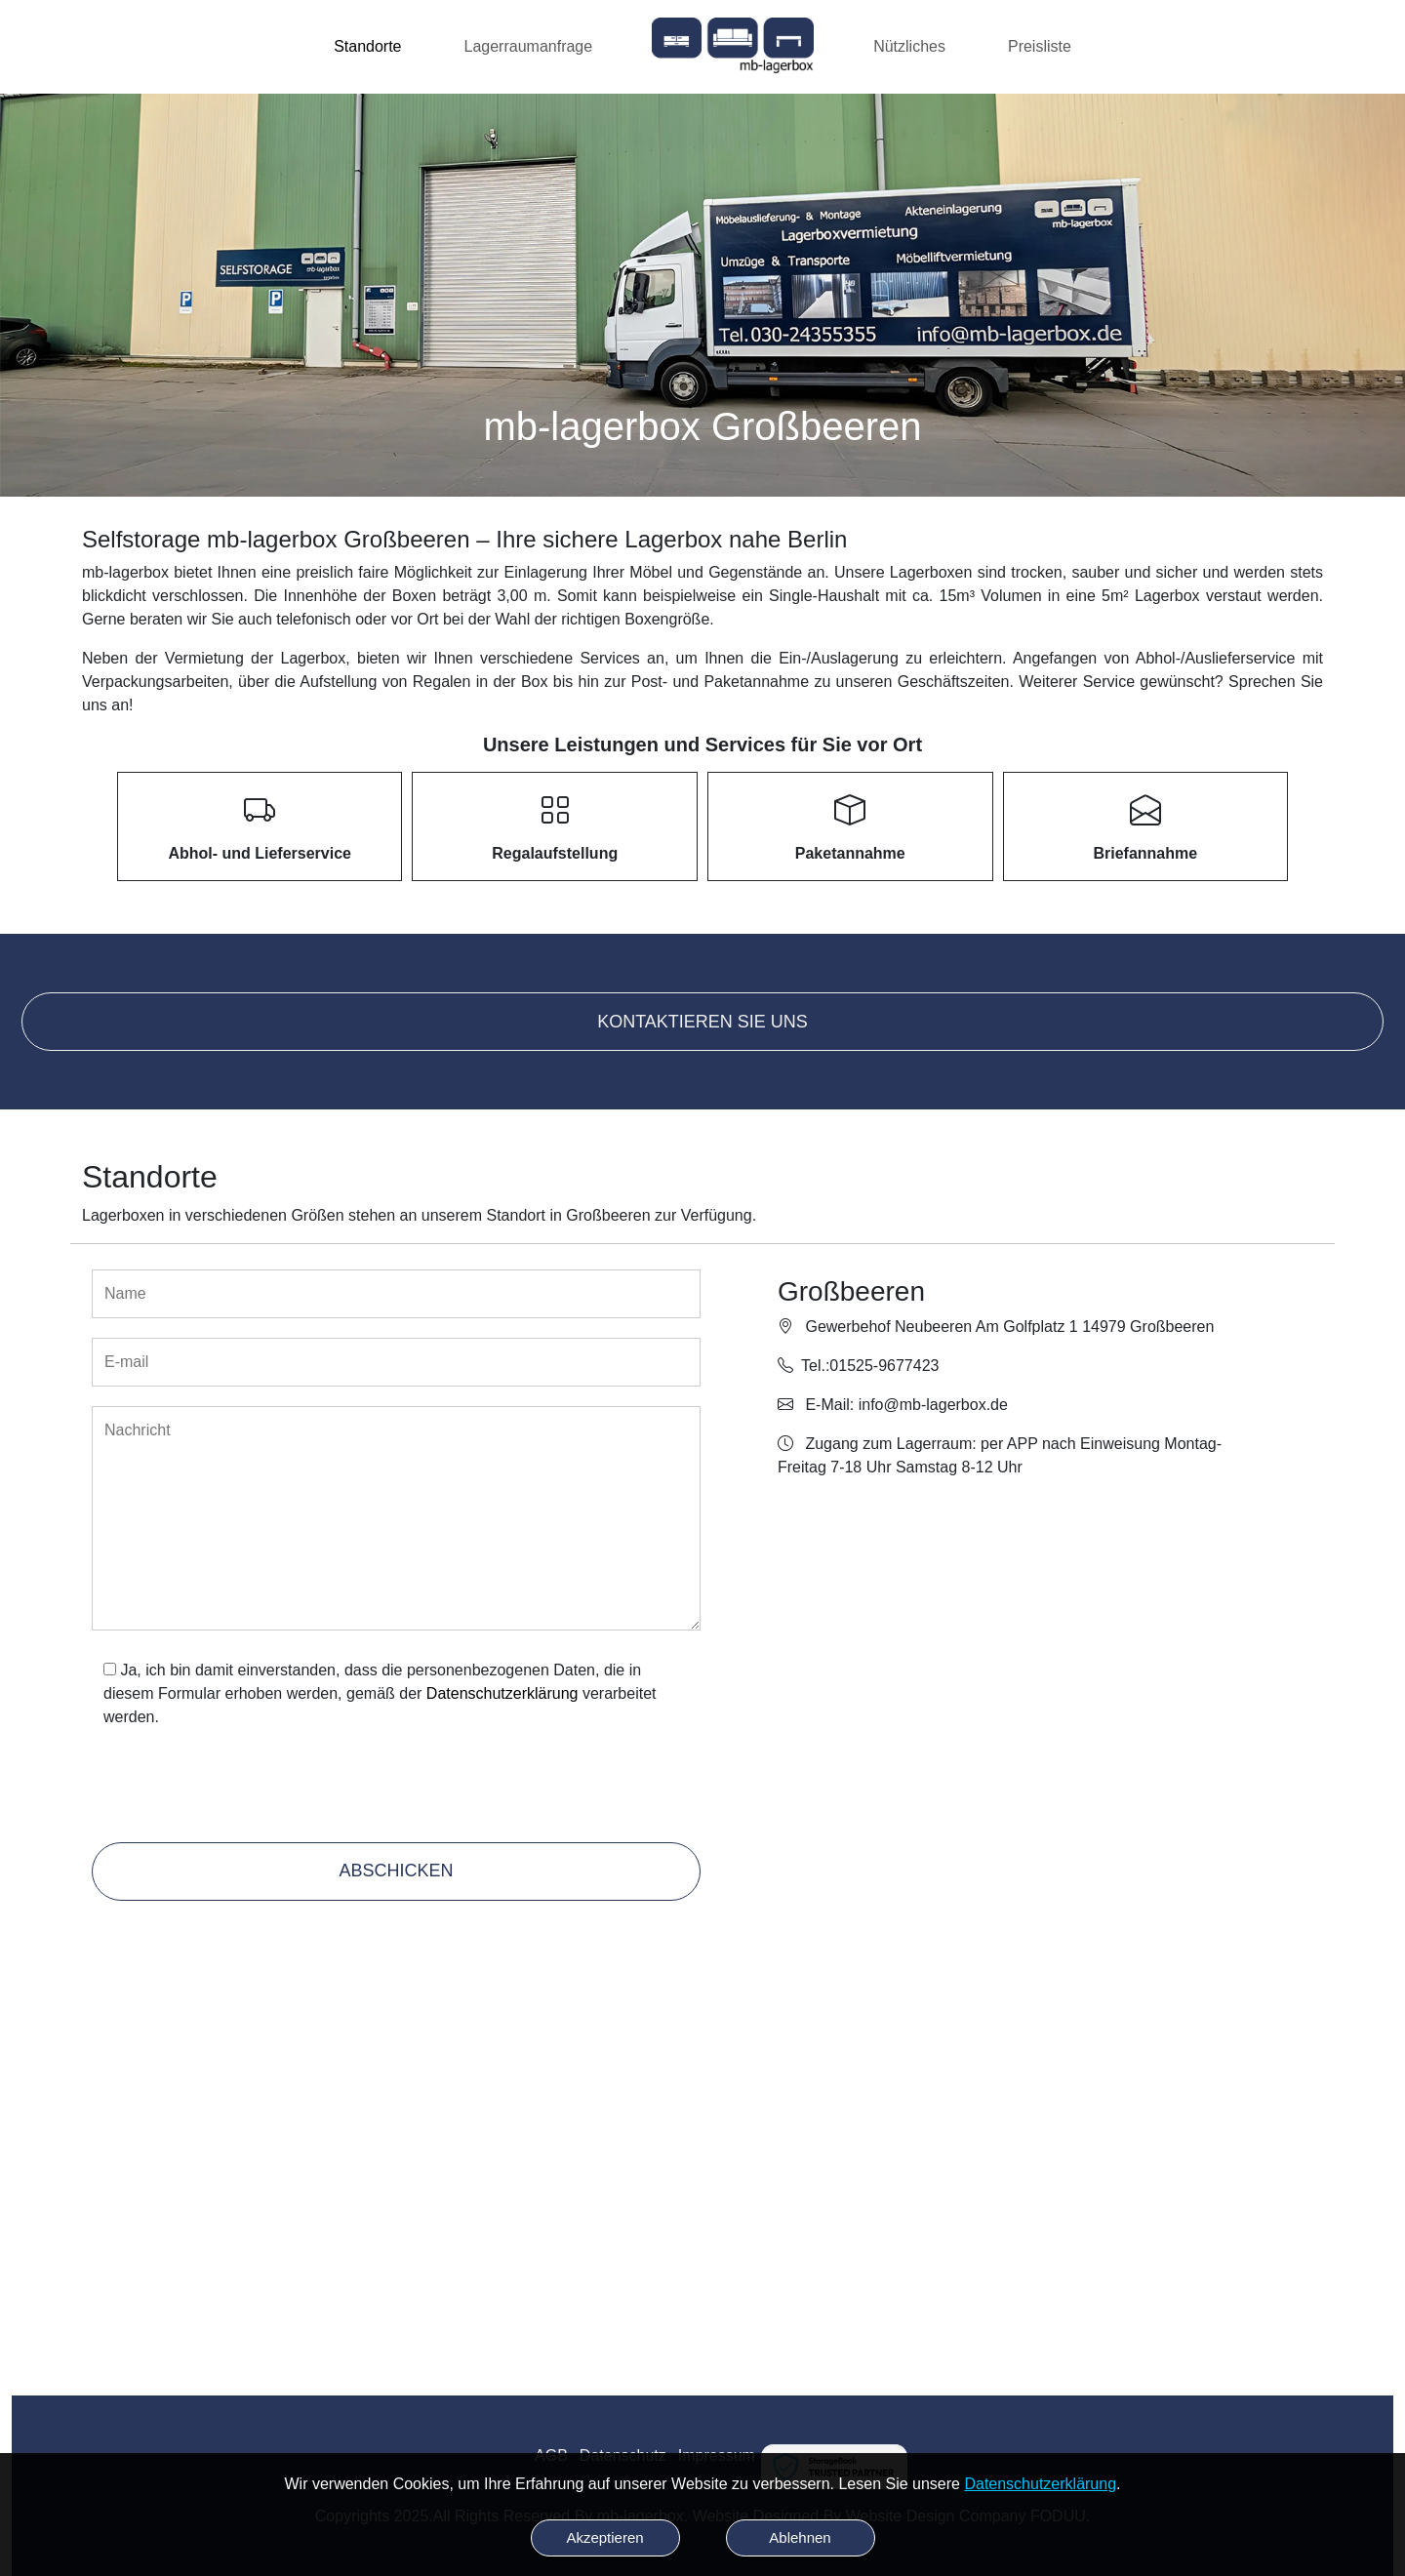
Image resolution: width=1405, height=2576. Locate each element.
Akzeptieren (604, 2537)
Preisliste (1039, 46)
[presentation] (238, 1789)
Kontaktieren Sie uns (702, 1021)
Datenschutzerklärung (502, 1693)
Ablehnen (799, 2537)
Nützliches (909, 46)
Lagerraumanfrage (528, 46)
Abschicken (396, 1870)
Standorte (367, 46)
